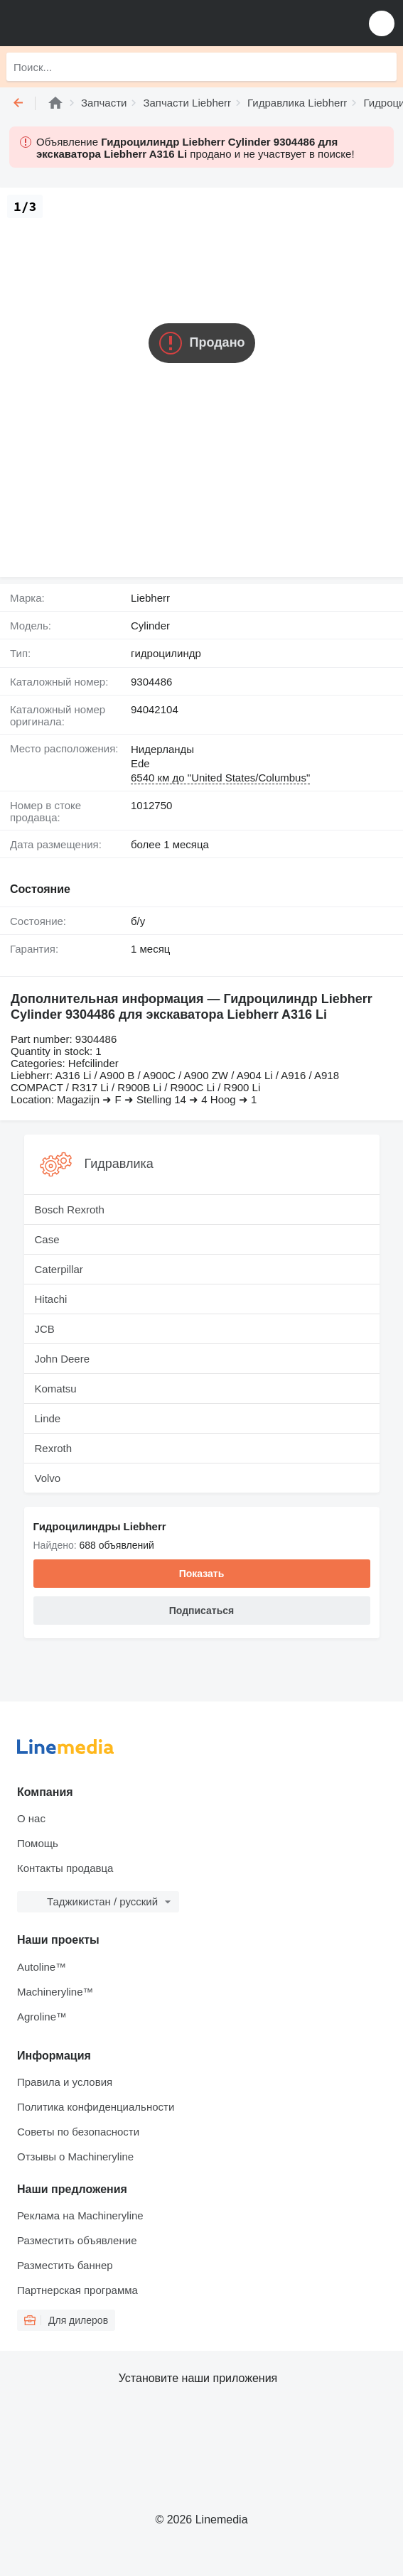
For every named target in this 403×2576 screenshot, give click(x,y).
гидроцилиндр (166, 653)
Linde (48, 1418)
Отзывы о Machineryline (75, 2156)
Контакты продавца (65, 1868)
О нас (31, 1818)
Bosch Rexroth (69, 1209)
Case (47, 1239)
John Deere (62, 1359)
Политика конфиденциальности (95, 2107)
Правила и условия (64, 2082)
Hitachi (51, 1299)
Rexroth (53, 1448)
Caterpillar (59, 1269)
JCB (45, 1329)
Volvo (48, 1478)
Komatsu (56, 1388)
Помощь (37, 1843)
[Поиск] (382, 67)
